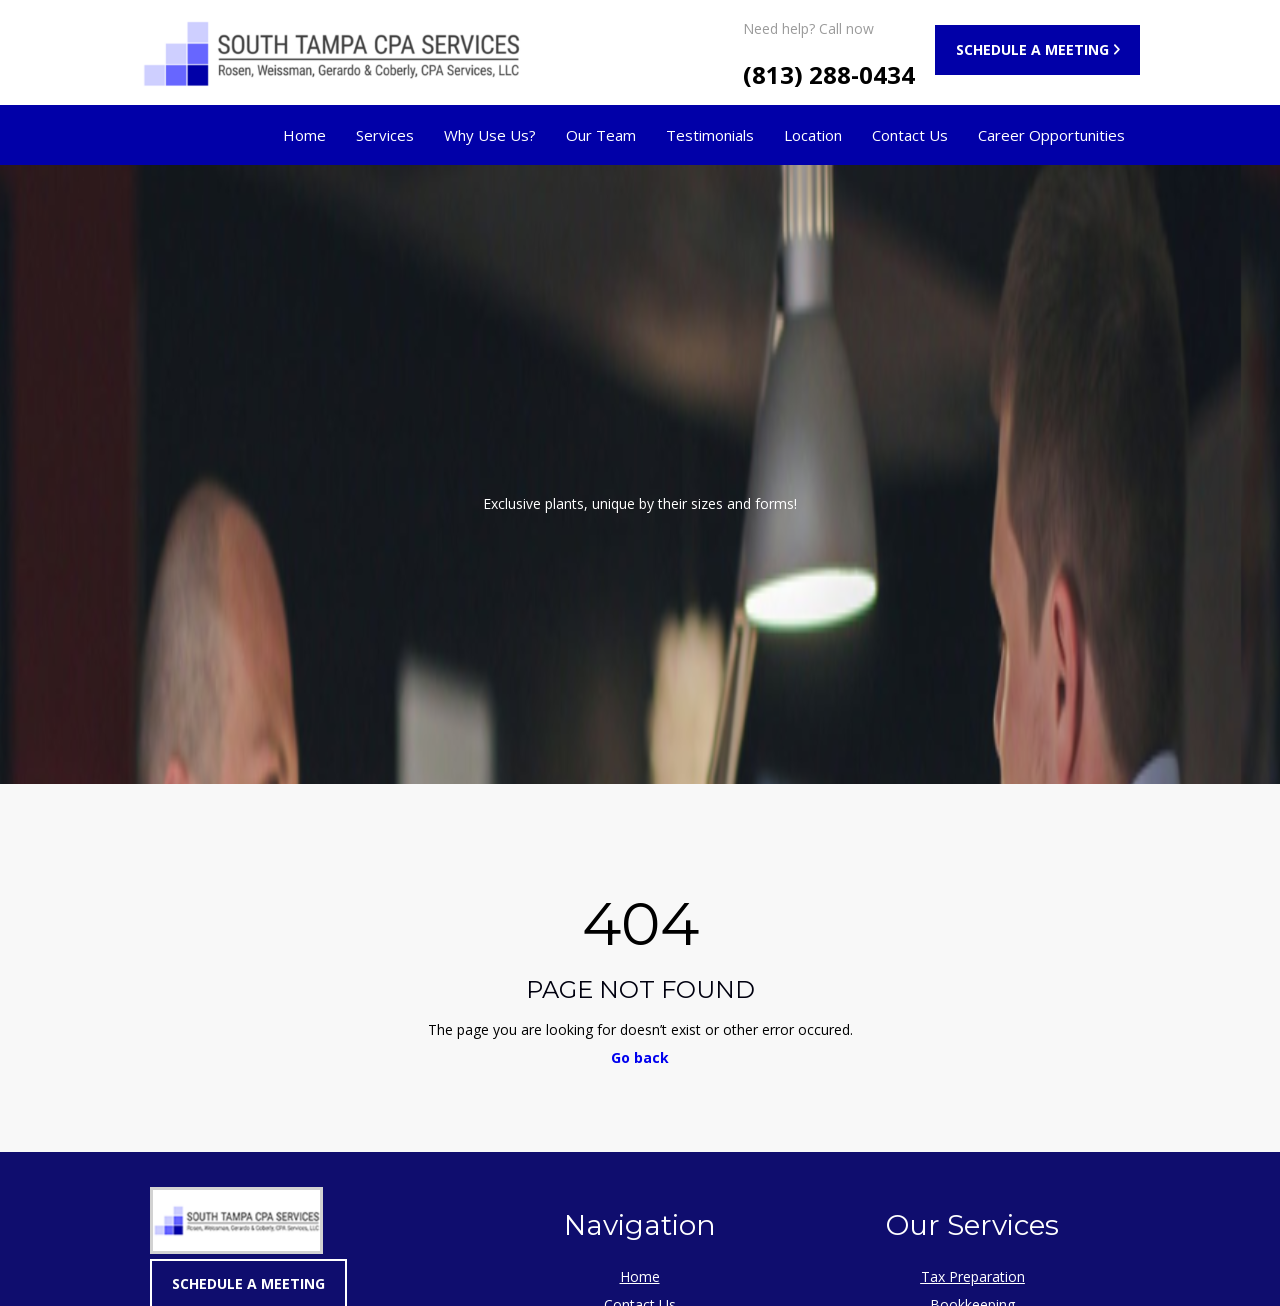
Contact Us (910, 135)
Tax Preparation (973, 1276)
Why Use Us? (490, 135)
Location (813, 135)
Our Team (601, 135)
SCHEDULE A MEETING (1032, 49)
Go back (640, 1057)
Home (304, 135)
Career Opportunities (1051, 135)
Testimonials (710, 135)
